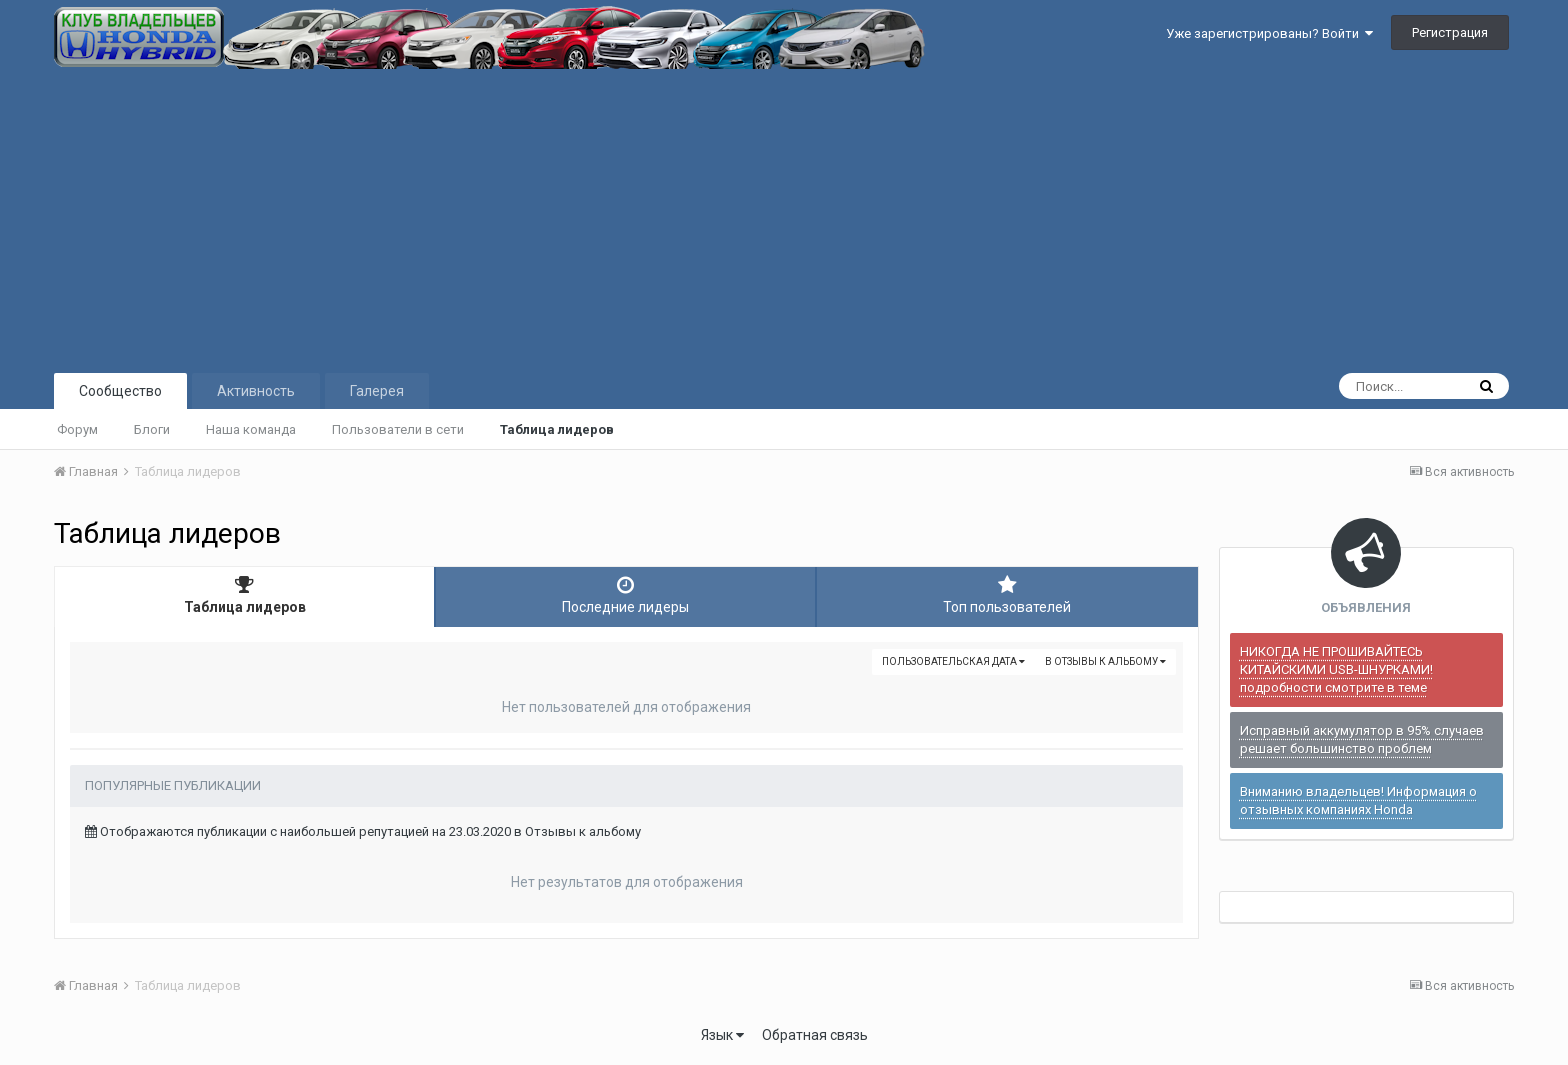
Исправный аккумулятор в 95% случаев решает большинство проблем (1362, 739)
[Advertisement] (784, 219)
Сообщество (120, 391)
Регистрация (1450, 32)
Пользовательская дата (953, 661)
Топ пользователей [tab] (1007, 595)
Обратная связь (815, 1035)
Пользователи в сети (398, 429)
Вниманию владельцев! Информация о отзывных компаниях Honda (1358, 800)
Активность (256, 391)
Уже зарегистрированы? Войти (1269, 33)
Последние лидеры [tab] (625, 595)
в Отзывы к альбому (1105, 661)
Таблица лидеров (557, 429)
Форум (77, 429)
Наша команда (251, 429)
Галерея (377, 391)
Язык (722, 1035)
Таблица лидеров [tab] (244, 595)
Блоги (152, 429)
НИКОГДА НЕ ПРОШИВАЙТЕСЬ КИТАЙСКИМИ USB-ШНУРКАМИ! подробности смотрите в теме (1336, 669)
